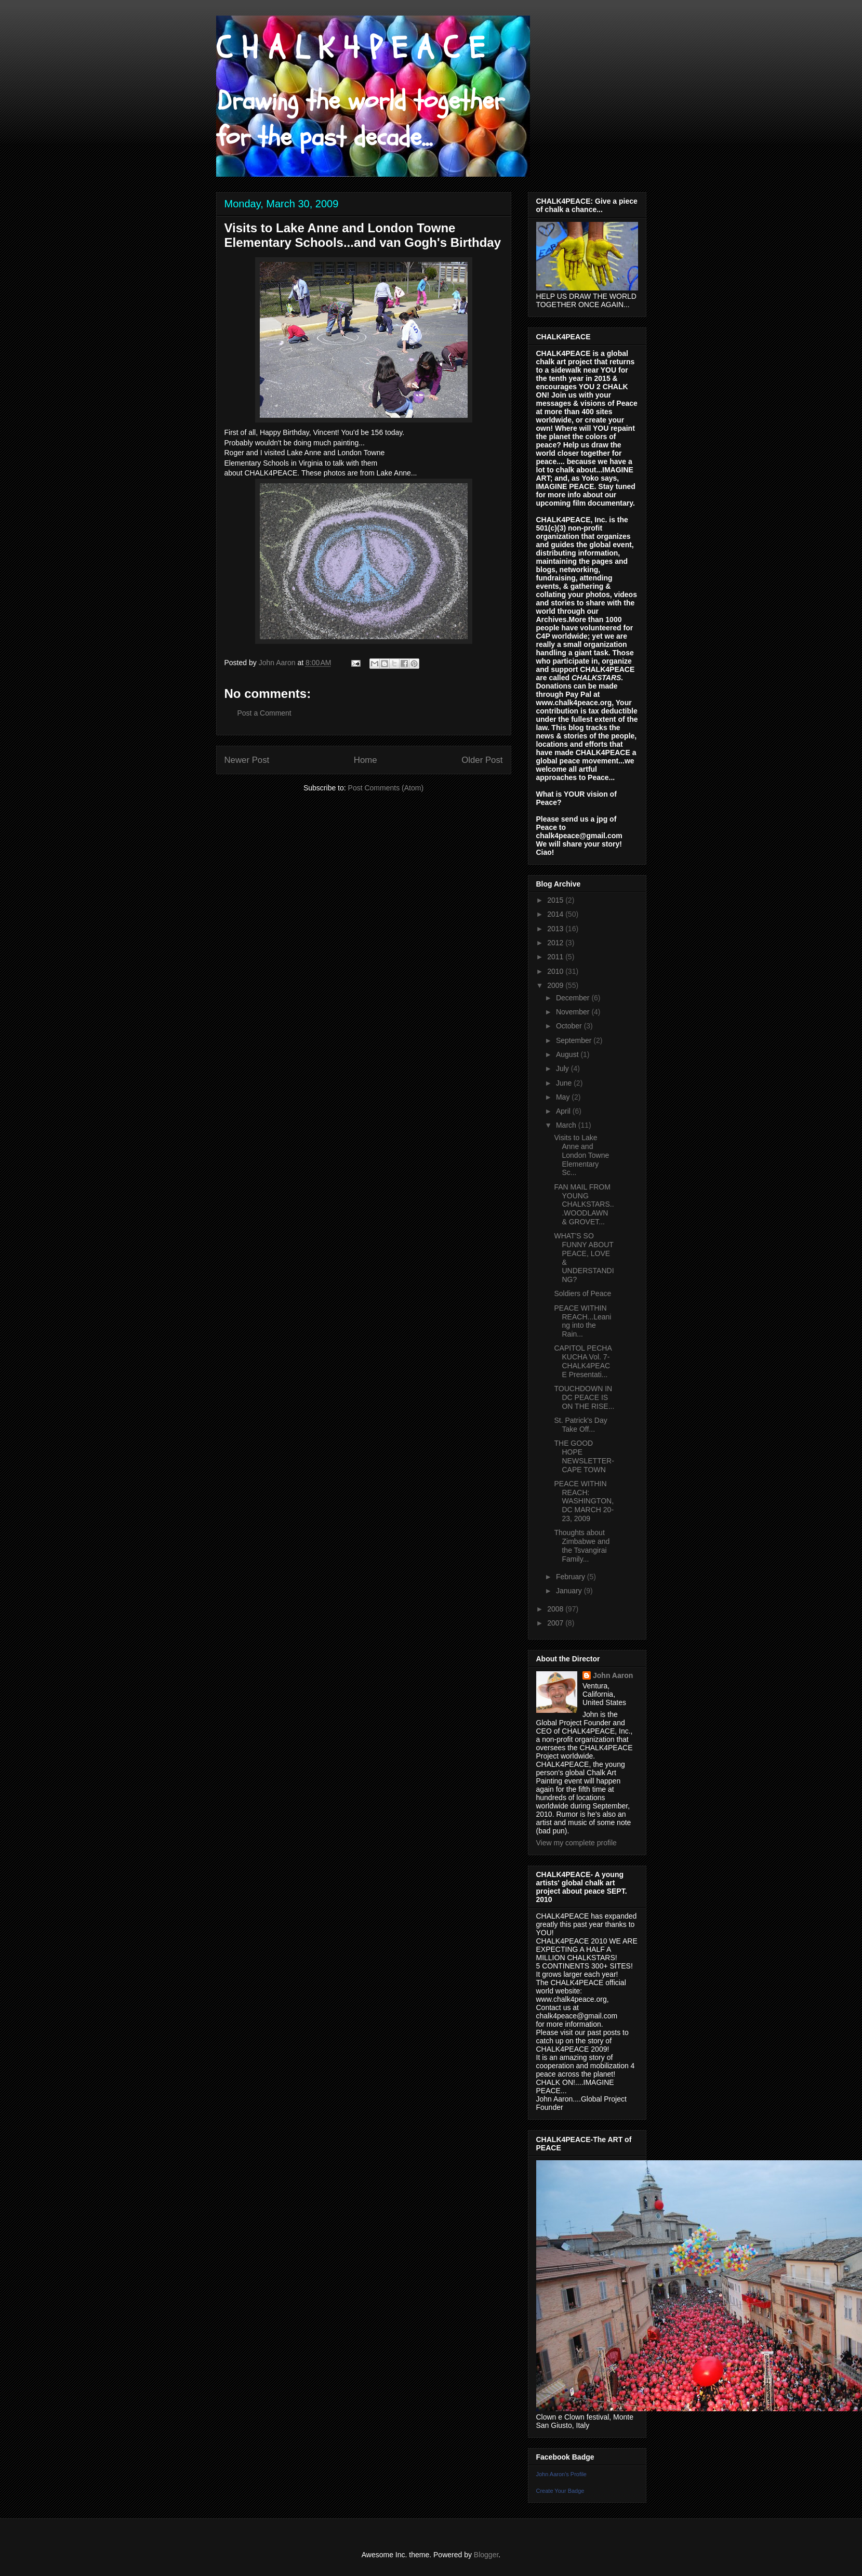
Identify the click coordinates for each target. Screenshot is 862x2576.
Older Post (481, 760)
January (570, 1591)
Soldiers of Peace (582, 1293)
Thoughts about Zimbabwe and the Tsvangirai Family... (581, 1545)
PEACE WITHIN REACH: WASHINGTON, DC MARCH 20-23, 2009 (584, 1501)
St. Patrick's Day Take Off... (580, 1424)
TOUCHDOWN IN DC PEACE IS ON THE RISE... (584, 1397)
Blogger (486, 2555)
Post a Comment (264, 713)
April (564, 1111)
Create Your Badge (560, 2491)
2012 (556, 943)
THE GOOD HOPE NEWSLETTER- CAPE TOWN (584, 1456)
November (573, 1012)
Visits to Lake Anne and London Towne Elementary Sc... (581, 1155)
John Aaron (613, 1675)
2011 (556, 957)
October (570, 1026)
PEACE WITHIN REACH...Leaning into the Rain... (582, 1321)
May (564, 1097)
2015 (556, 900)
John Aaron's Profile (561, 2474)
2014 (556, 914)
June (565, 1083)
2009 (556, 985)
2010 (556, 971)
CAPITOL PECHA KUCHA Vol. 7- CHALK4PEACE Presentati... (582, 1361)
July (563, 1068)
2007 (556, 1623)
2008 (556, 1609)
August (568, 1054)
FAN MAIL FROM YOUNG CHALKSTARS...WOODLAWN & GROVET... (584, 1204)
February (571, 1577)
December (573, 998)
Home (365, 760)
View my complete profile (576, 1843)
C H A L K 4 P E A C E (350, 48)
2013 (556, 928)
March (567, 1125)
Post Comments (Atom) (385, 788)
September (574, 1040)
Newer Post (247, 760)
